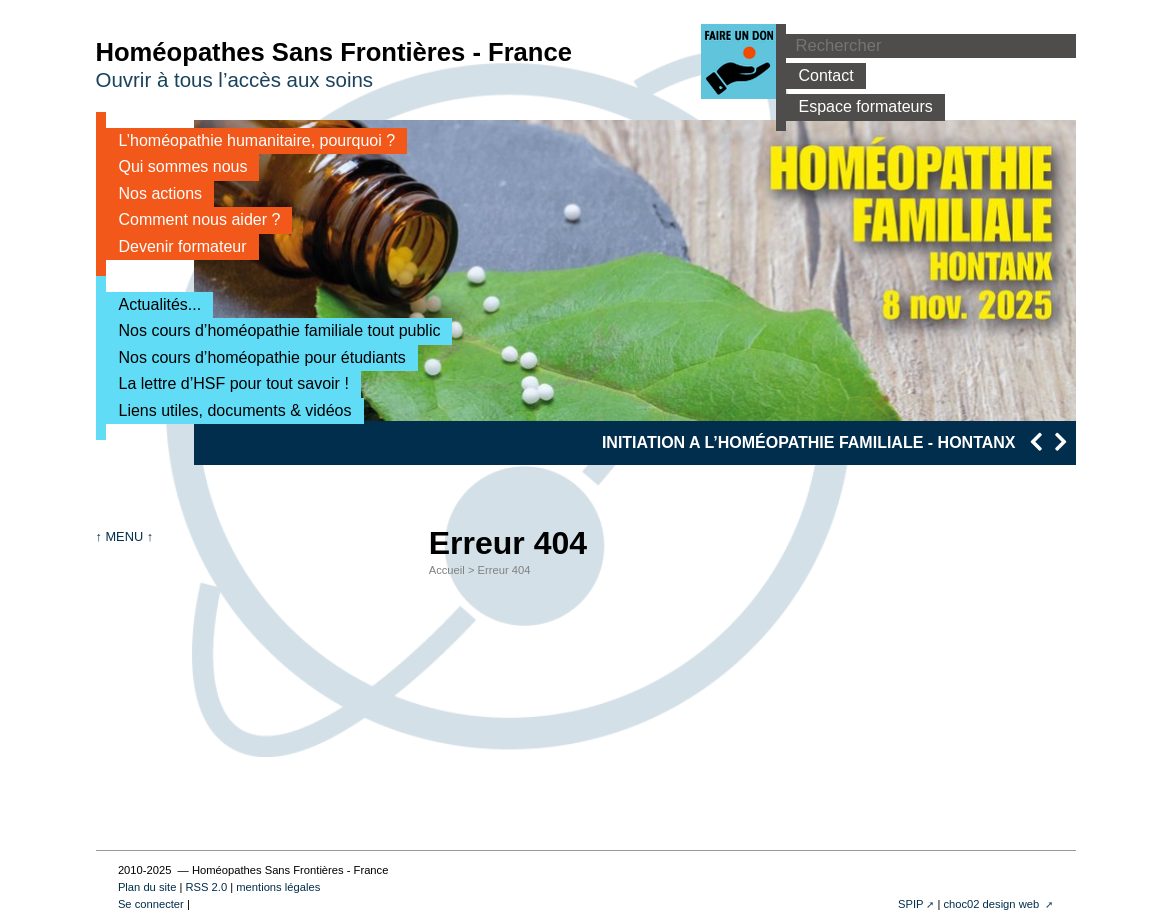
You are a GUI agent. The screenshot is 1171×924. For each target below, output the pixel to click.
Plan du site (147, 887)
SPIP (911, 904)
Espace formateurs (859, 106)
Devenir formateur (176, 246)
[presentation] (1035, 441)
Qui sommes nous (177, 166)
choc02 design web (992, 904)
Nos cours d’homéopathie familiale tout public (273, 330)
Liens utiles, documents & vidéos (229, 410)
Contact (820, 75)
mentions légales (278, 887)
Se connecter (151, 904)
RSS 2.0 (206, 887)
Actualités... (154, 304)
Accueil (447, 570)
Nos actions (154, 193)
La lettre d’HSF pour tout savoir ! (227, 383)
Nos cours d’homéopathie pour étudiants (256, 357)
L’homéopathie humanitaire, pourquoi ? (251, 140)
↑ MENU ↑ (125, 536)
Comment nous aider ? (193, 219)
